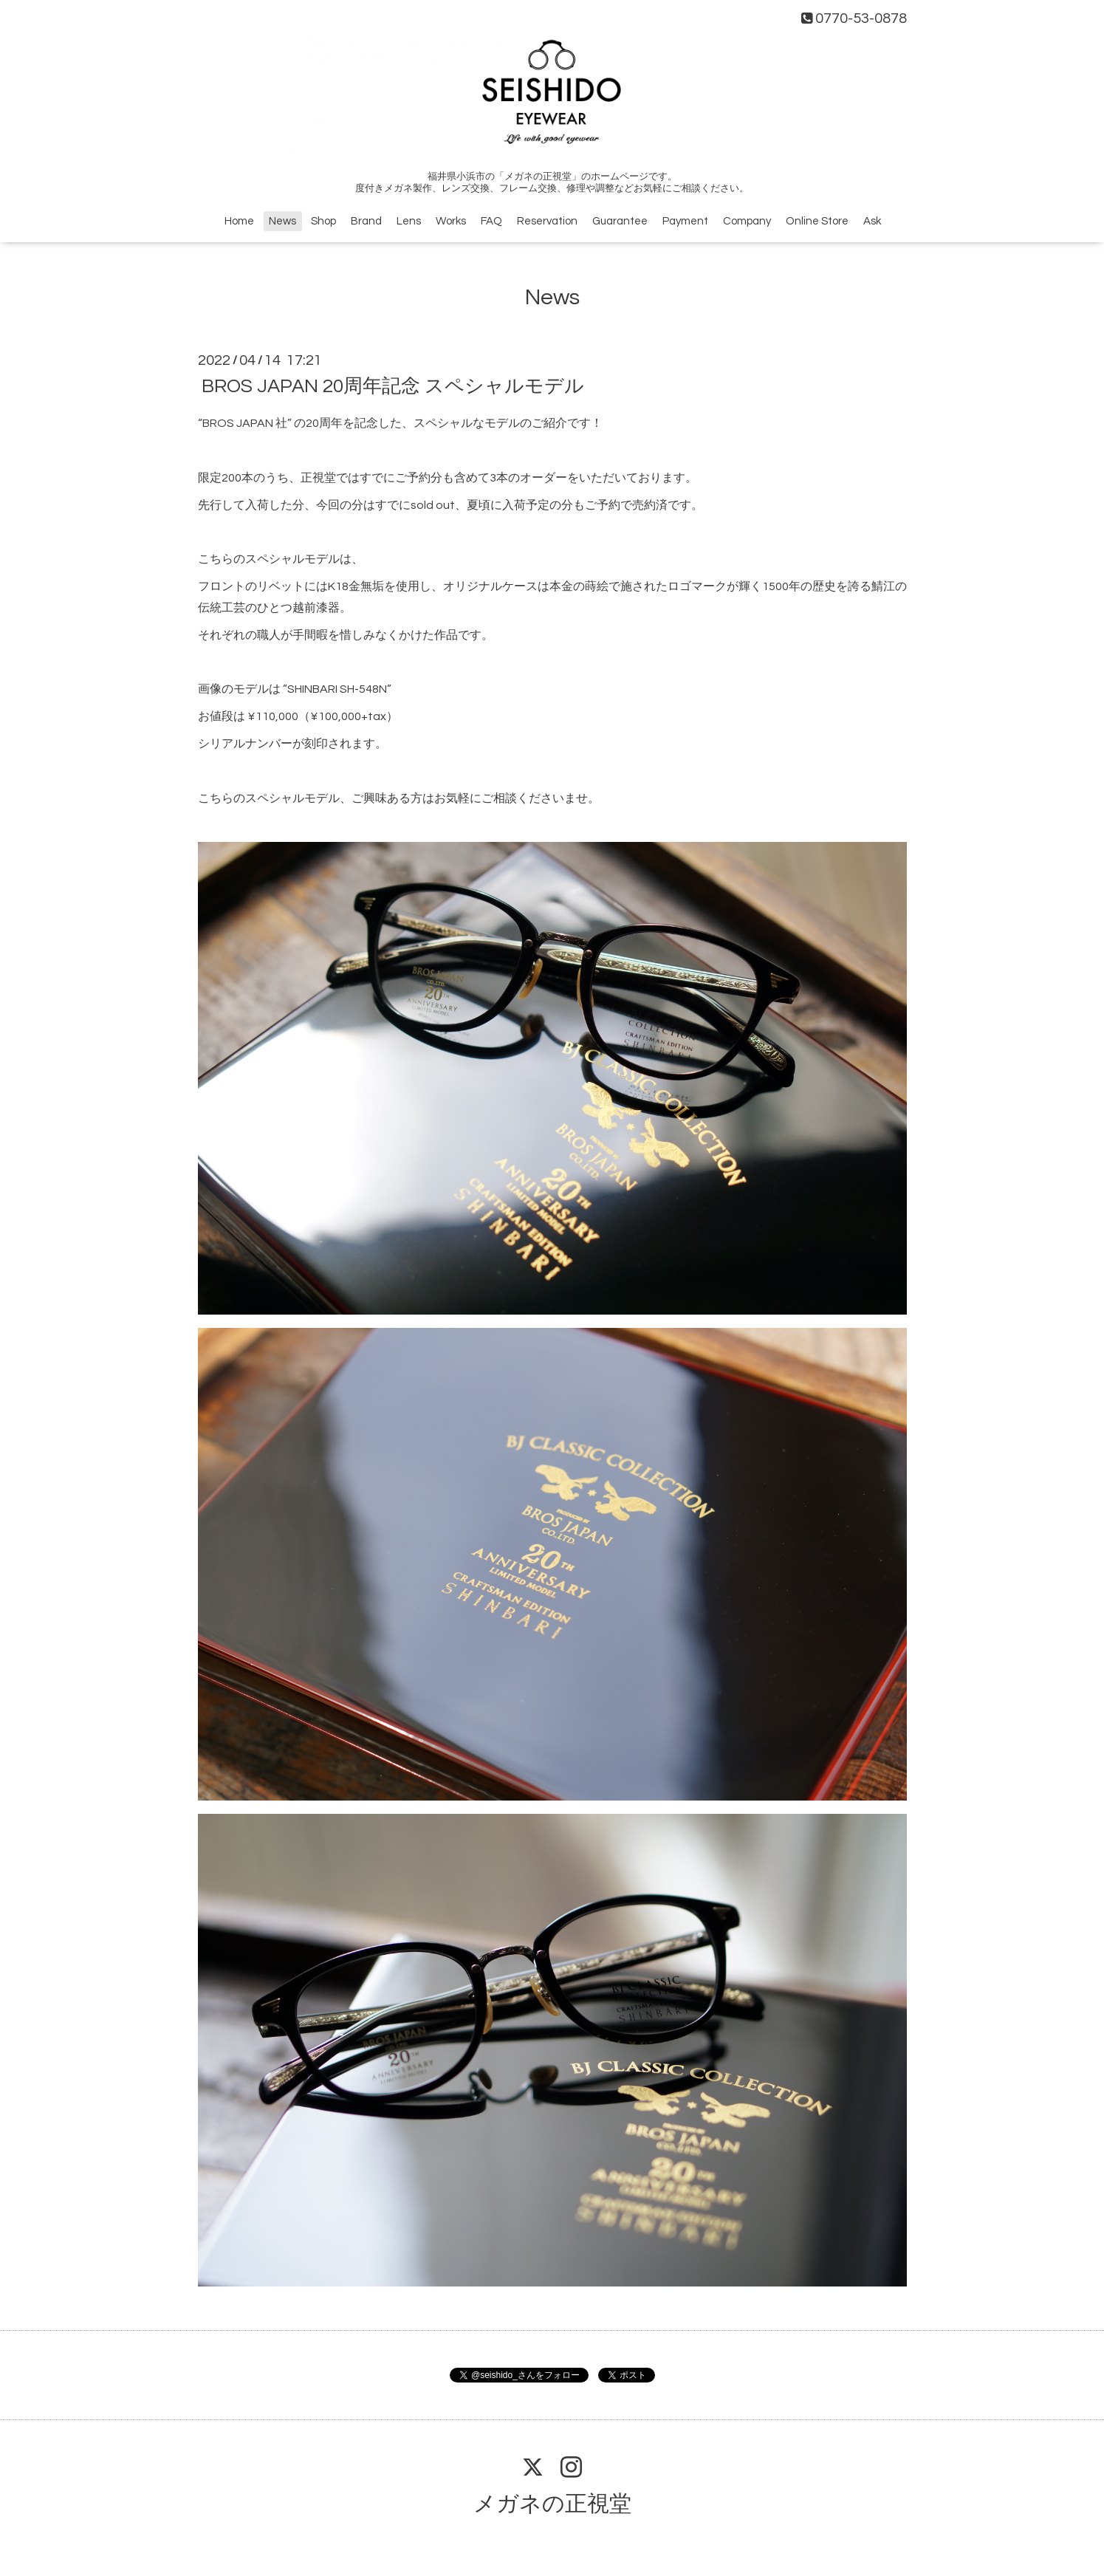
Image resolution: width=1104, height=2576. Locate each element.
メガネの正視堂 (552, 2504)
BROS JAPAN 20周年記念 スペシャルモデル (393, 386)
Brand (366, 221)
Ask (872, 221)
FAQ (491, 221)
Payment (685, 221)
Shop (323, 221)
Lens (409, 221)
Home (239, 221)
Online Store (817, 221)
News (282, 221)
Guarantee (620, 221)
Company (747, 221)
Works (451, 221)
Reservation (547, 221)
